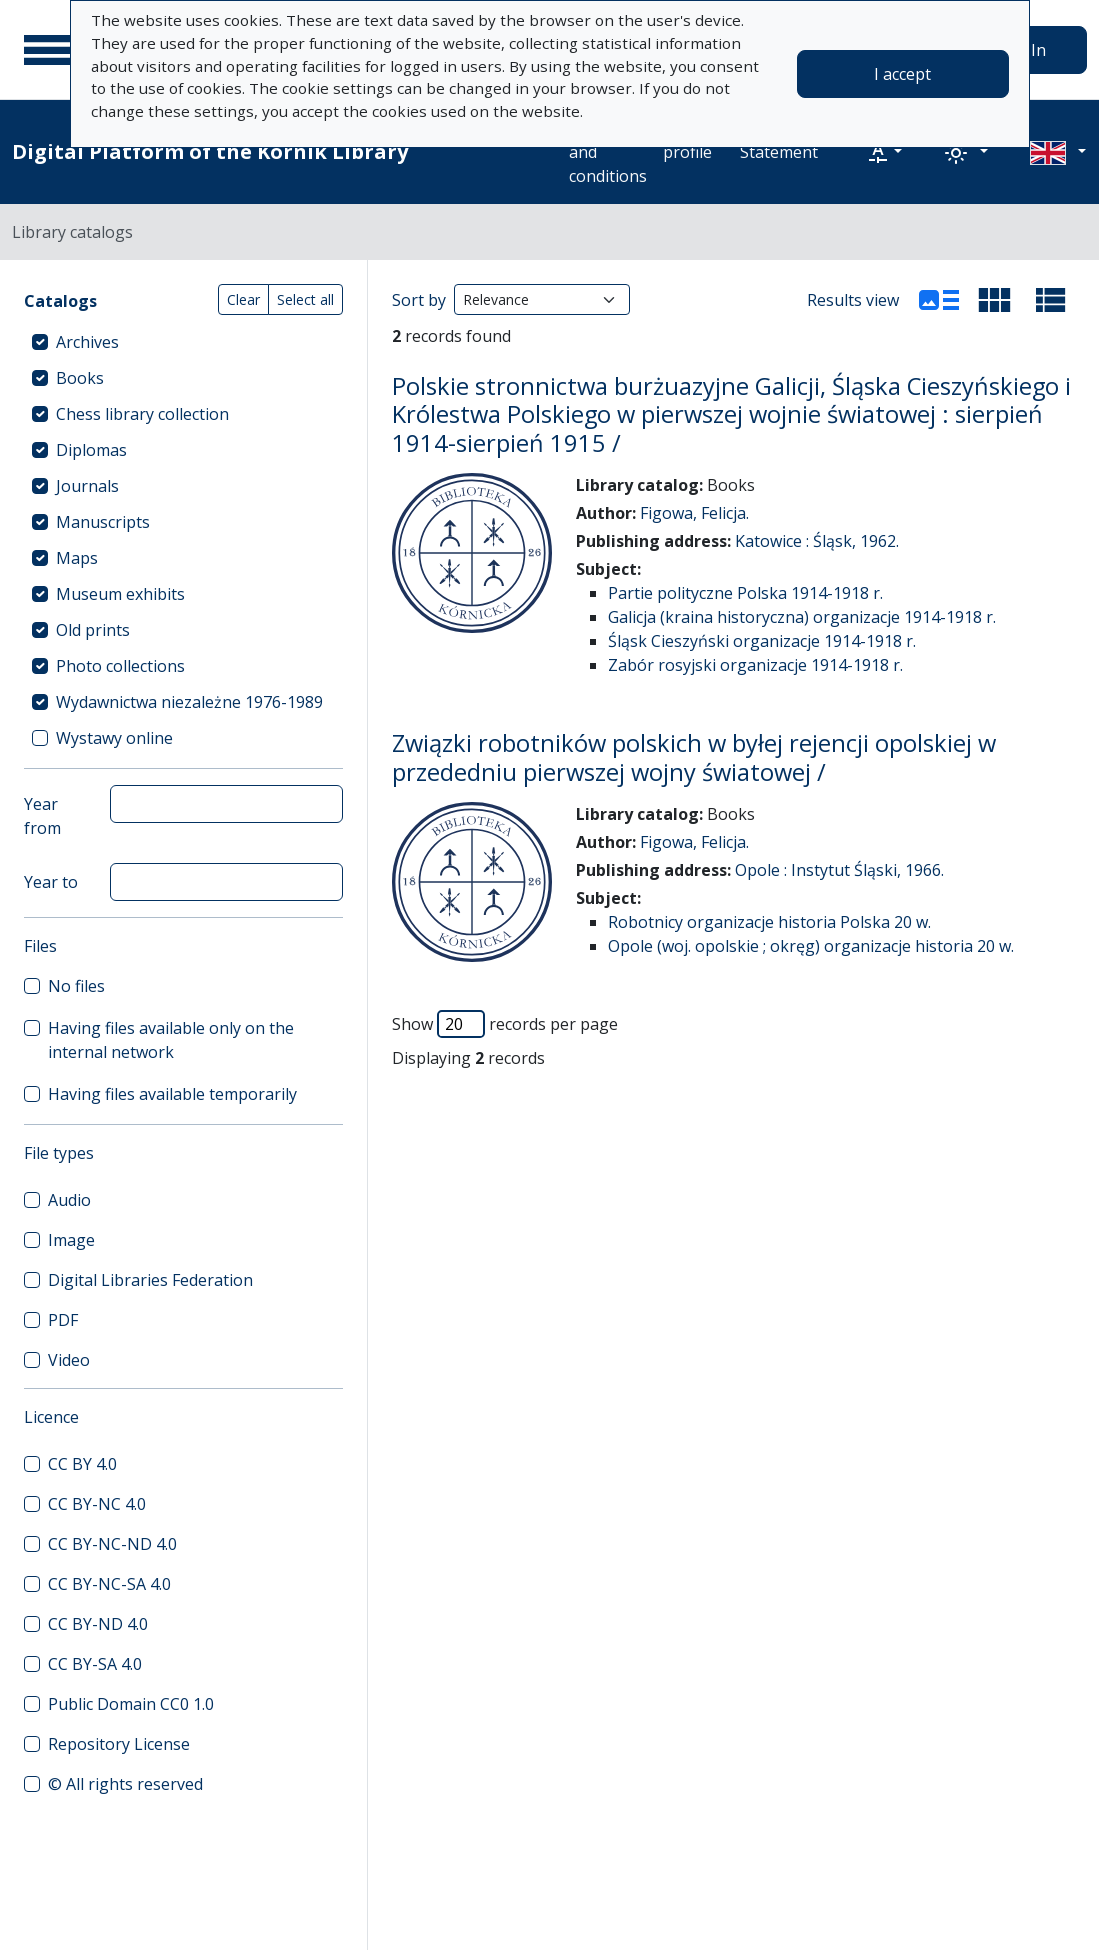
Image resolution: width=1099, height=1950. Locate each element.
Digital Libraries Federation (150, 1280)
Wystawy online (114, 738)
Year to (51, 882)
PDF (63, 1320)
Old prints (93, 630)
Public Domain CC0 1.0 (131, 1704)
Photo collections (120, 666)
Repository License (119, 1744)
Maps (77, 558)
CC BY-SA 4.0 (95, 1664)
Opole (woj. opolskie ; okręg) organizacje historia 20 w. (811, 946)
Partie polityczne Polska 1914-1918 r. (745, 593)
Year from (42, 816)
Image (71, 1240)
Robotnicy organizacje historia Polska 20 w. (769, 922)
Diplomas (91, 450)
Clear (243, 299)
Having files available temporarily (172, 1094)
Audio (69, 1200)
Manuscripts (103, 522)
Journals (87, 486)
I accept (902, 74)
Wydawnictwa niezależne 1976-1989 (189, 702)
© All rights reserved (125, 1784)
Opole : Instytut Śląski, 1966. (839, 870)
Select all (305, 299)
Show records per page (505, 1024)
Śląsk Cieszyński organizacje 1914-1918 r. (762, 641)
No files (76, 986)
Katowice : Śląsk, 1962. (817, 541)
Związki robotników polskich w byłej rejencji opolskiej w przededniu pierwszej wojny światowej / (694, 757)
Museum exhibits (120, 594)
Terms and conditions (608, 152)
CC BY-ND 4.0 (98, 1624)
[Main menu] (49, 50)
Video (69, 1360)
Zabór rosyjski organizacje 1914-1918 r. (755, 665)
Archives (87, 342)
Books (80, 378)
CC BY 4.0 (82, 1464)
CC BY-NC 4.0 (97, 1504)
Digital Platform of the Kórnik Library (210, 151)
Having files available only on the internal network (171, 1040)
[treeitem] (183, 342)
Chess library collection (142, 414)
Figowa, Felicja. (694, 513)
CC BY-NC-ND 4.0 (112, 1544)
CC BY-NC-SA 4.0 (109, 1584)
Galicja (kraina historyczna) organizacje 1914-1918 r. (802, 617)
